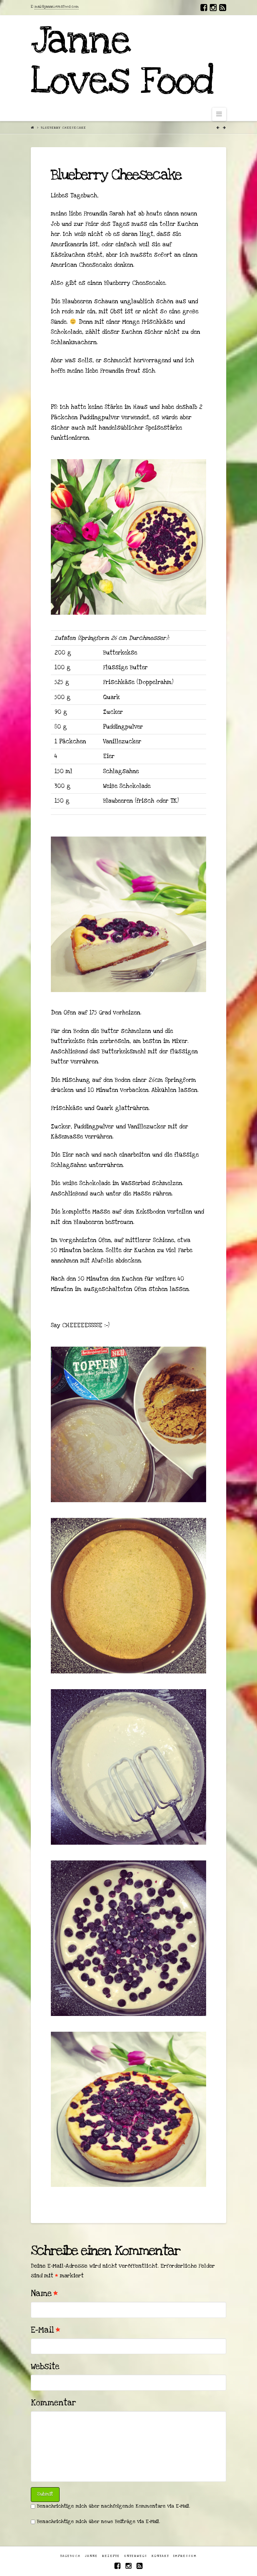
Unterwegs (135, 2556)
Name (44, 2293)
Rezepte (111, 2556)
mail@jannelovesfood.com (56, 6)
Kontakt (160, 2556)
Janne (91, 2556)
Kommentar (53, 2402)
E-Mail (45, 2330)
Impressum (185, 2556)
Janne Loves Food (122, 60)
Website (45, 2366)
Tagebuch (70, 2556)
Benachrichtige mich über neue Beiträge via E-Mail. (98, 2521)
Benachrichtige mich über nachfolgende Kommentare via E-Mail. (113, 2506)
